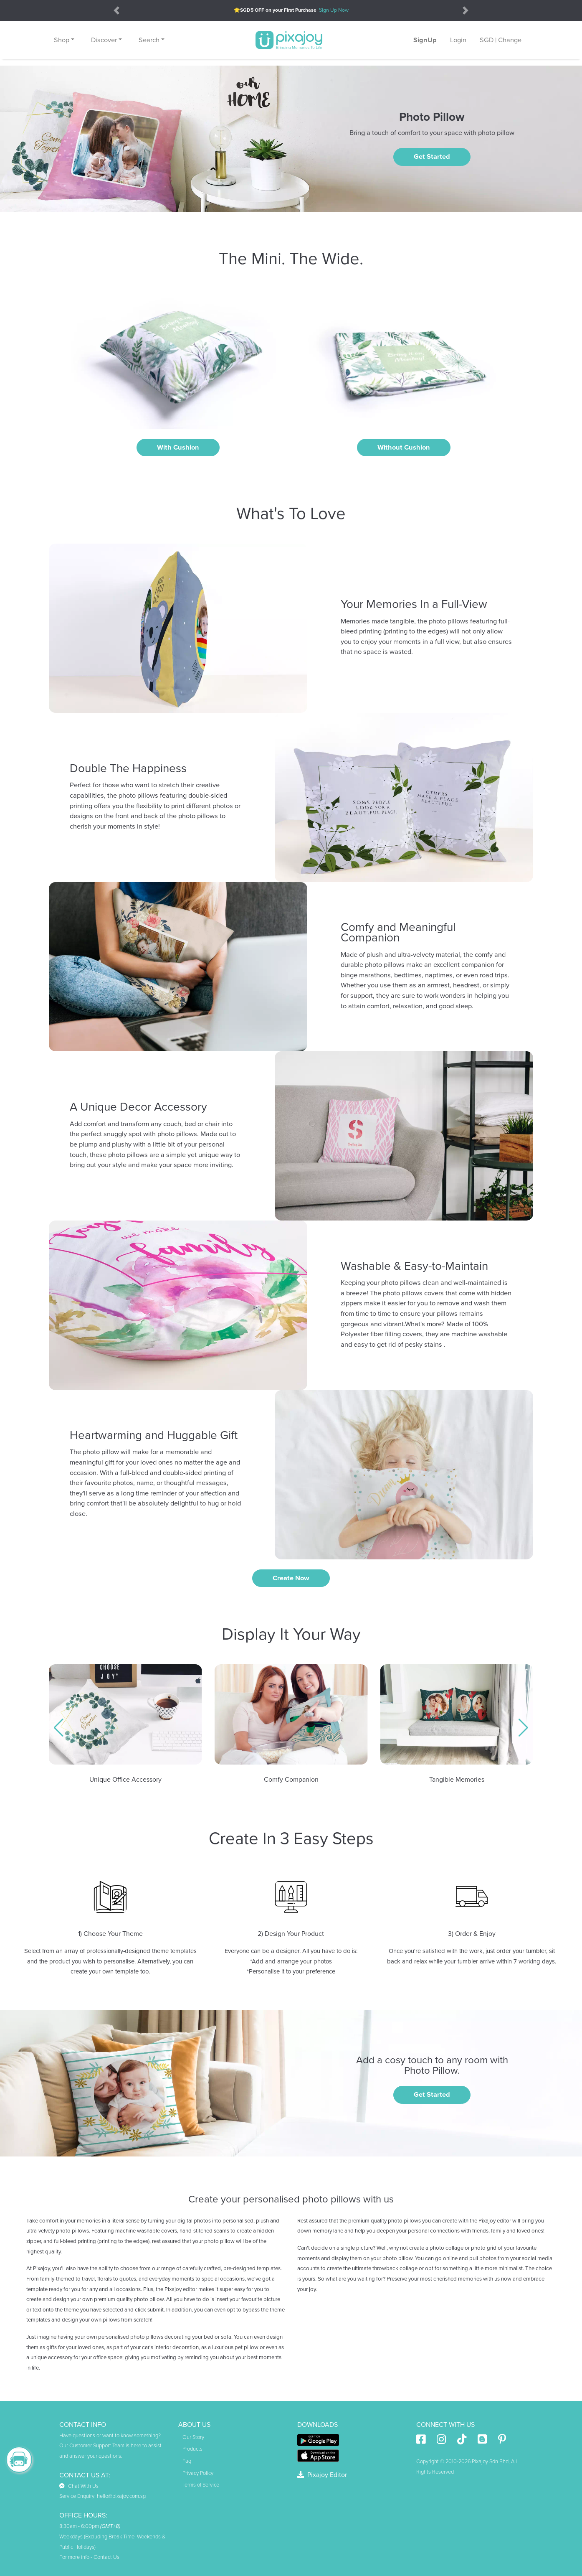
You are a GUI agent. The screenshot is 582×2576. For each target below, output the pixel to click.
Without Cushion (403, 447)
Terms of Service (200, 2485)
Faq (186, 2461)
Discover (104, 40)
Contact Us (106, 2557)
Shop (61, 40)
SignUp (425, 40)
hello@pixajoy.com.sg (121, 2496)
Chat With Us (79, 2486)
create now (291, 1578)
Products (192, 2449)
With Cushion (178, 447)
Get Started (432, 157)
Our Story (193, 2437)
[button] (58, 1728)
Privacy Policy (197, 2473)
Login (458, 40)
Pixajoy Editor (322, 2475)
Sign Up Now (334, 10)
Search (149, 40)
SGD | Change (500, 40)
